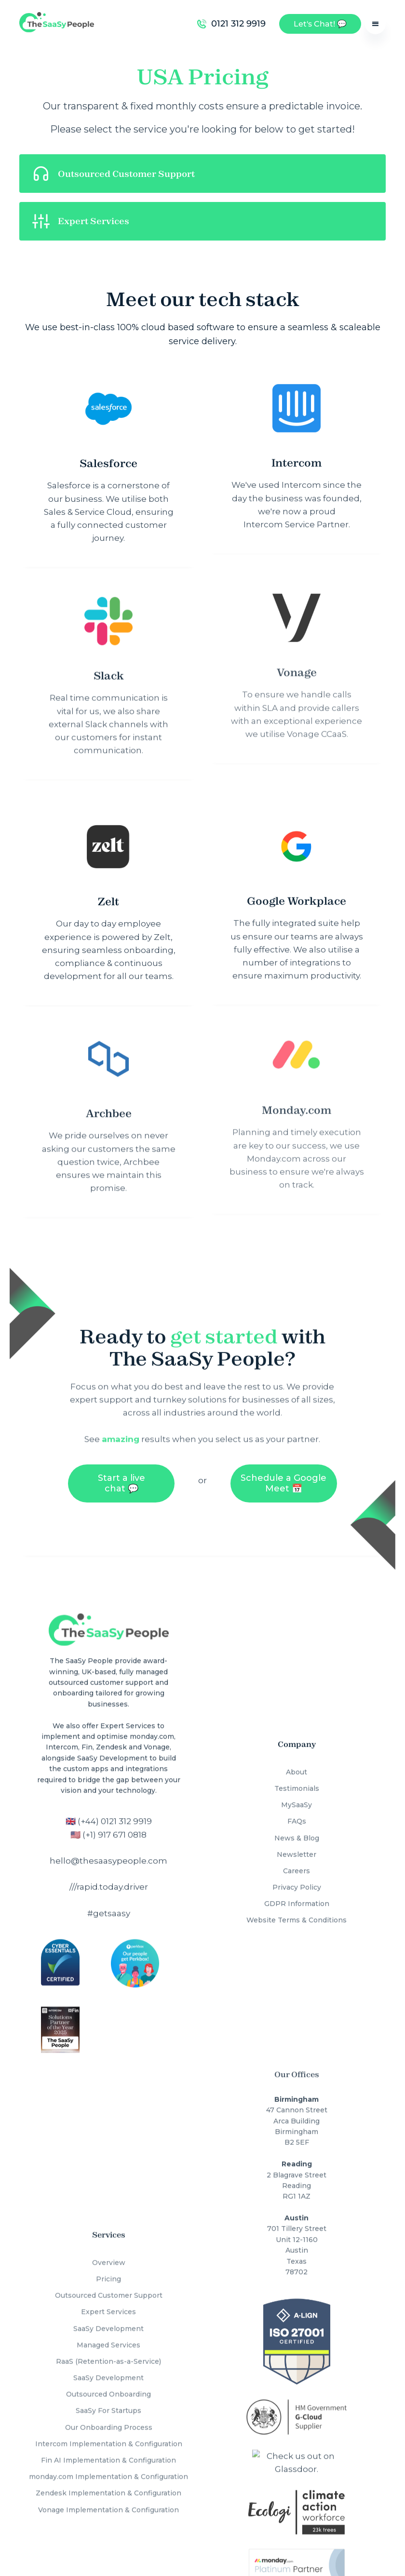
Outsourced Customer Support (108, 2277)
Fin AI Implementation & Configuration (108, 2442)
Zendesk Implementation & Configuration (108, 2475)
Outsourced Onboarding (108, 2376)
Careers (296, 1859)
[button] (375, 23)
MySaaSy (296, 1793)
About (296, 1761)
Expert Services (108, 2294)
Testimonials (296, 1777)
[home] (56, 24)
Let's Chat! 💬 (320, 23)
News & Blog (296, 1827)
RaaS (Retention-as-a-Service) (108, 2343)
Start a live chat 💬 (121, 1477)
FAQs (296, 1810)
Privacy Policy (296, 1876)
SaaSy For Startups (108, 2392)
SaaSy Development (108, 2310)
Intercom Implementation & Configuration (108, 2425)
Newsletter (296, 1843)
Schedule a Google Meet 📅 (283, 1477)
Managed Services (108, 2326)
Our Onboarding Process (108, 2409)
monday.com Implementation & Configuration (108, 2459)
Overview (108, 2244)
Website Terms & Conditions (296, 1909)
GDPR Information (296, 1892)
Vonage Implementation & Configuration (108, 2491)
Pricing (108, 2260)
